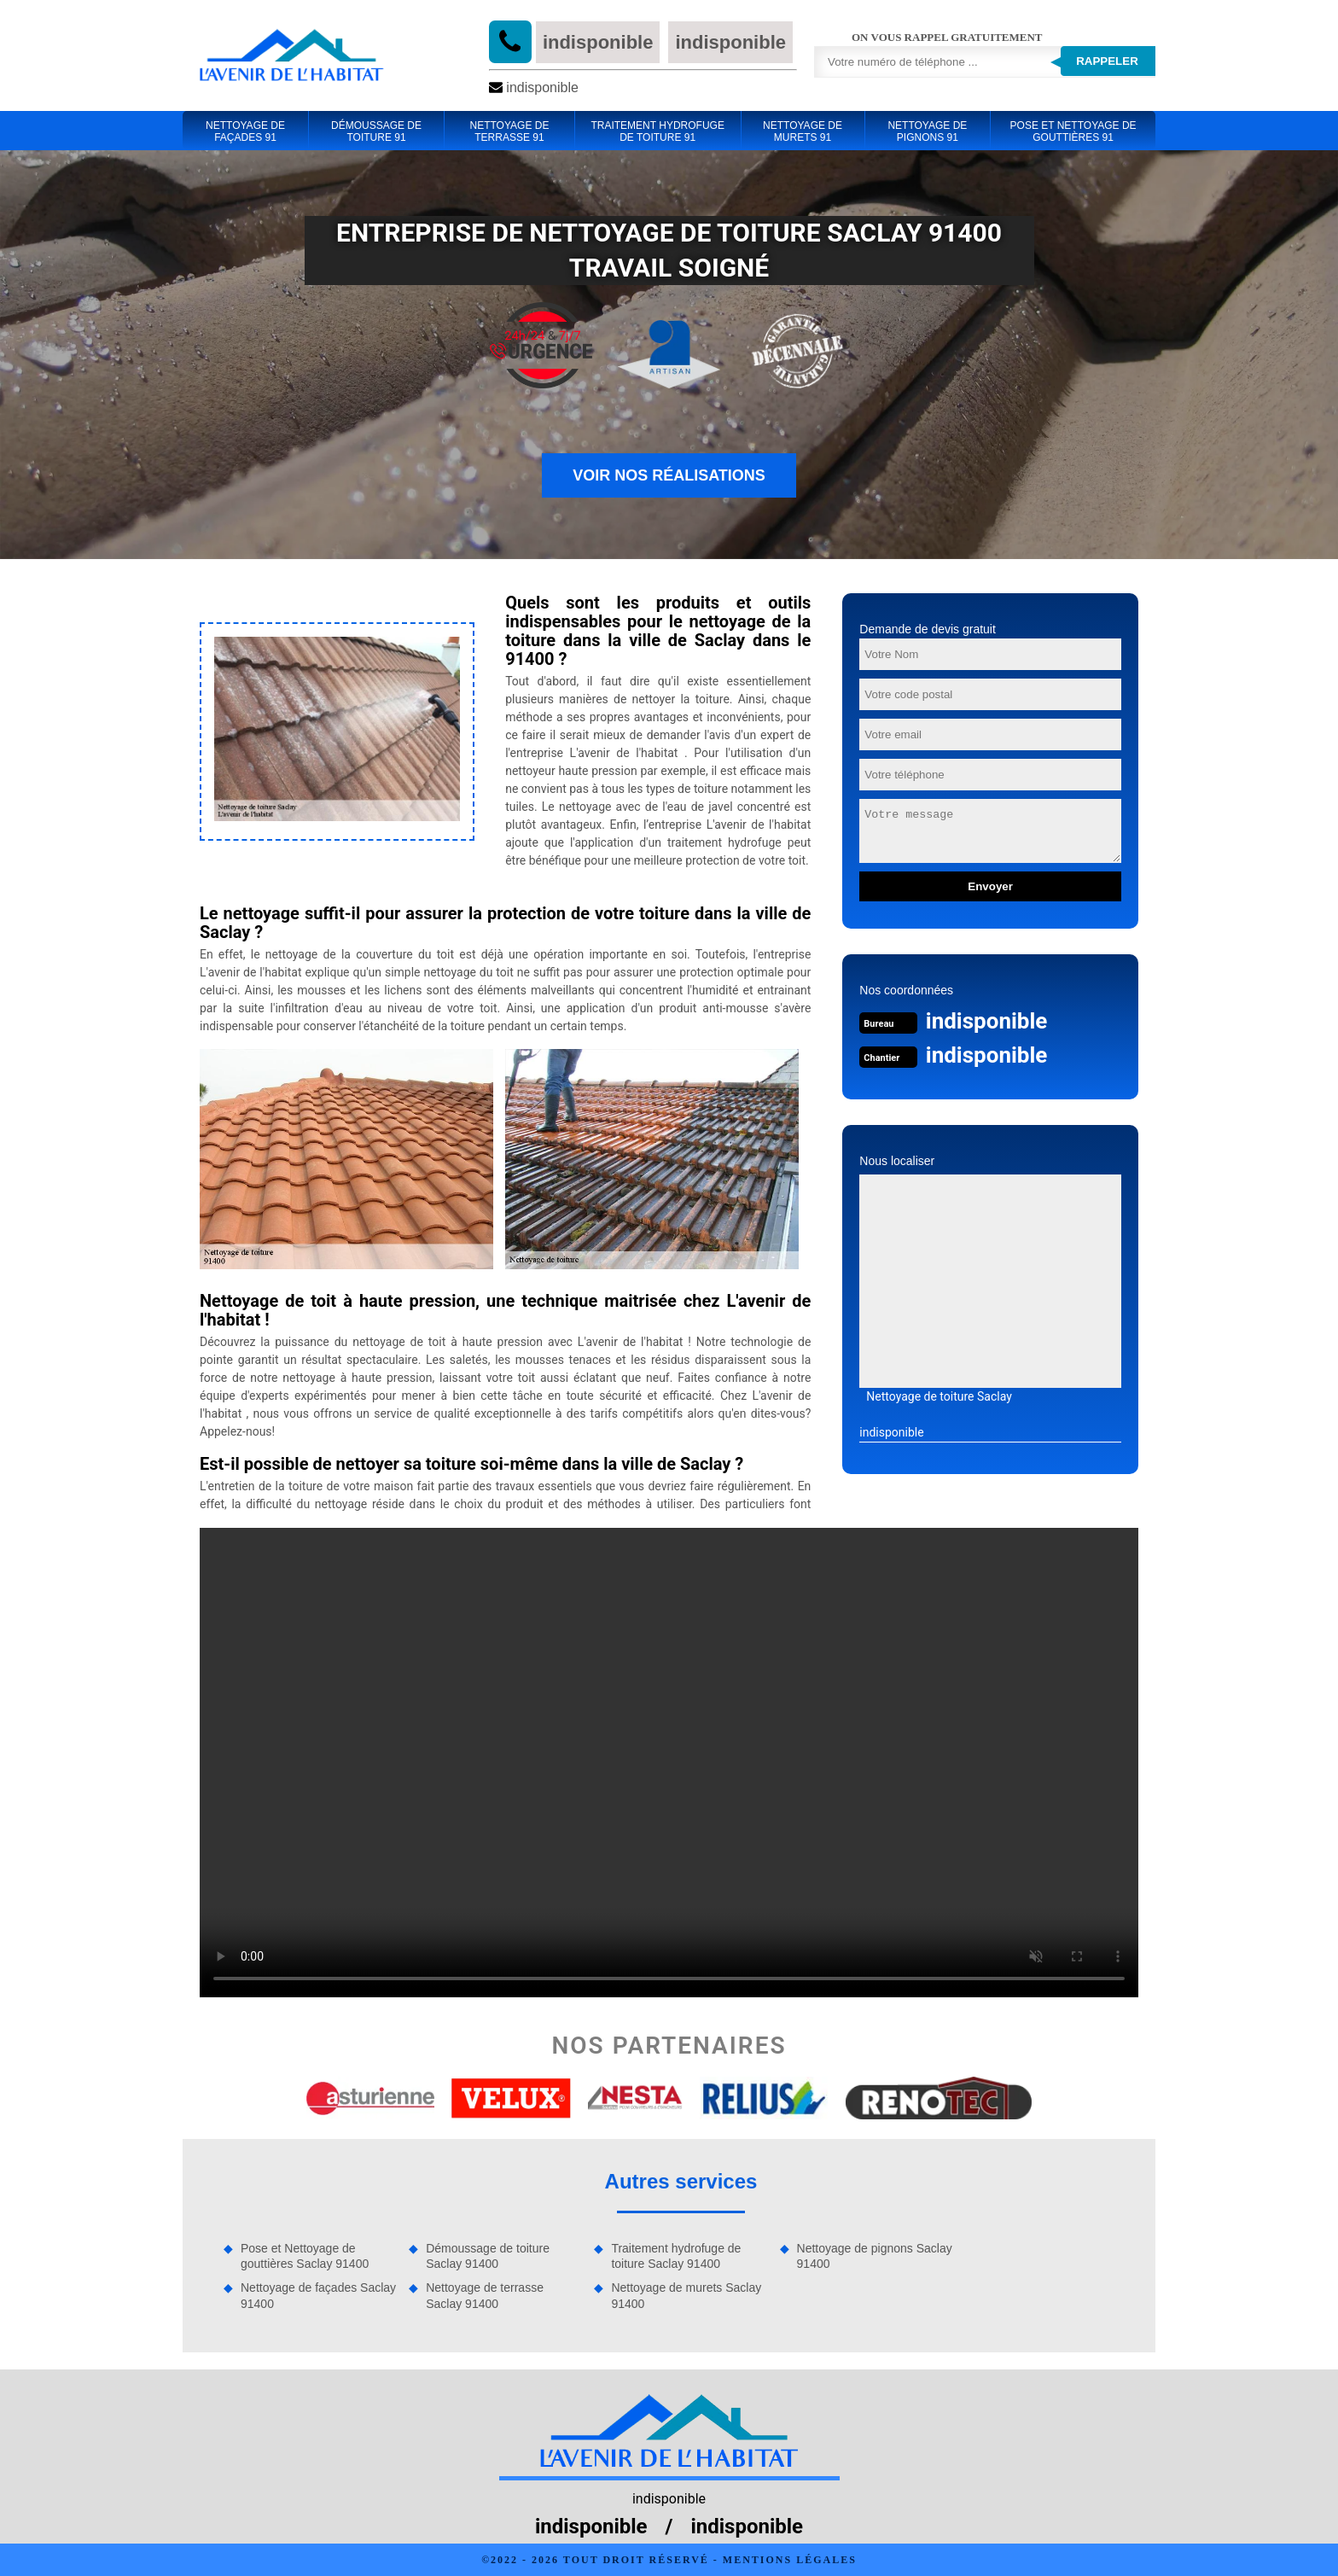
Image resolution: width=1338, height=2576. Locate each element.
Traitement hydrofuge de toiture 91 (657, 131)
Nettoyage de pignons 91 (927, 131)
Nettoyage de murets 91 (802, 131)
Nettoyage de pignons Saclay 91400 (874, 2255)
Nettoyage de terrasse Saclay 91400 (485, 2295)
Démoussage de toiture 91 (376, 131)
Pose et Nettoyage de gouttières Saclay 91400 (305, 2255)
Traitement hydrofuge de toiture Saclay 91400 (676, 2255)
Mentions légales (790, 2560)
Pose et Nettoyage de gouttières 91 (1073, 131)
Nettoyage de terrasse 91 (509, 131)
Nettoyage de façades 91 (245, 131)
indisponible (598, 42)
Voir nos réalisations (669, 475)
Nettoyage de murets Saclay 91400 (686, 2295)
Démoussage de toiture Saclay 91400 (488, 2255)
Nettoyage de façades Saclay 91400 (318, 2295)
